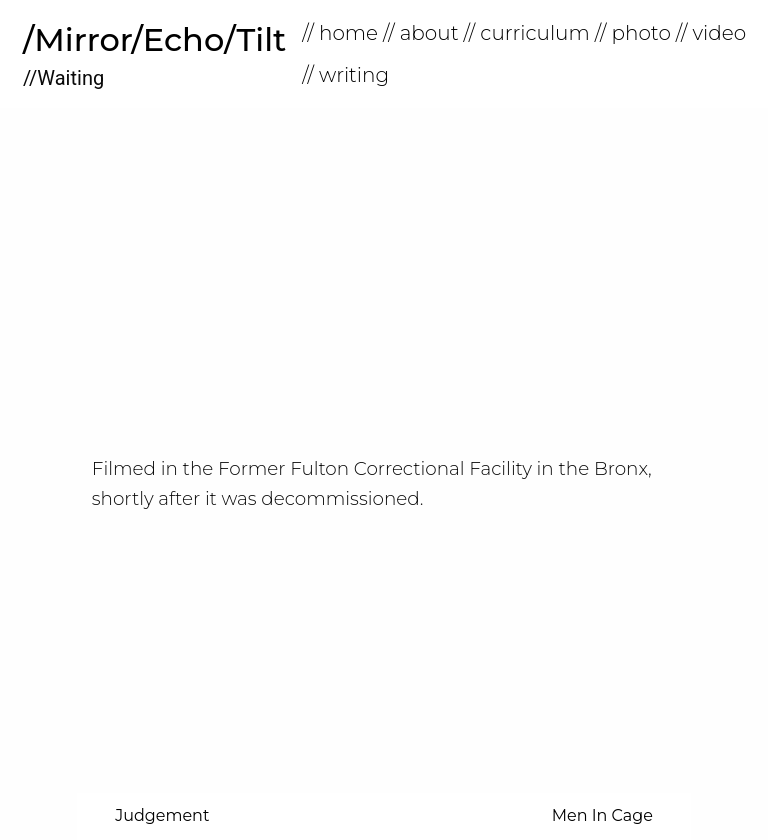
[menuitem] (342, 33)
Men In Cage (602, 815)
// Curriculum (527, 33)
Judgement (162, 815)
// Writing (345, 75)
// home (340, 33)
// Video (711, 33)
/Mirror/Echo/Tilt (154, 39)
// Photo (633, 33)
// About (421, 33)
